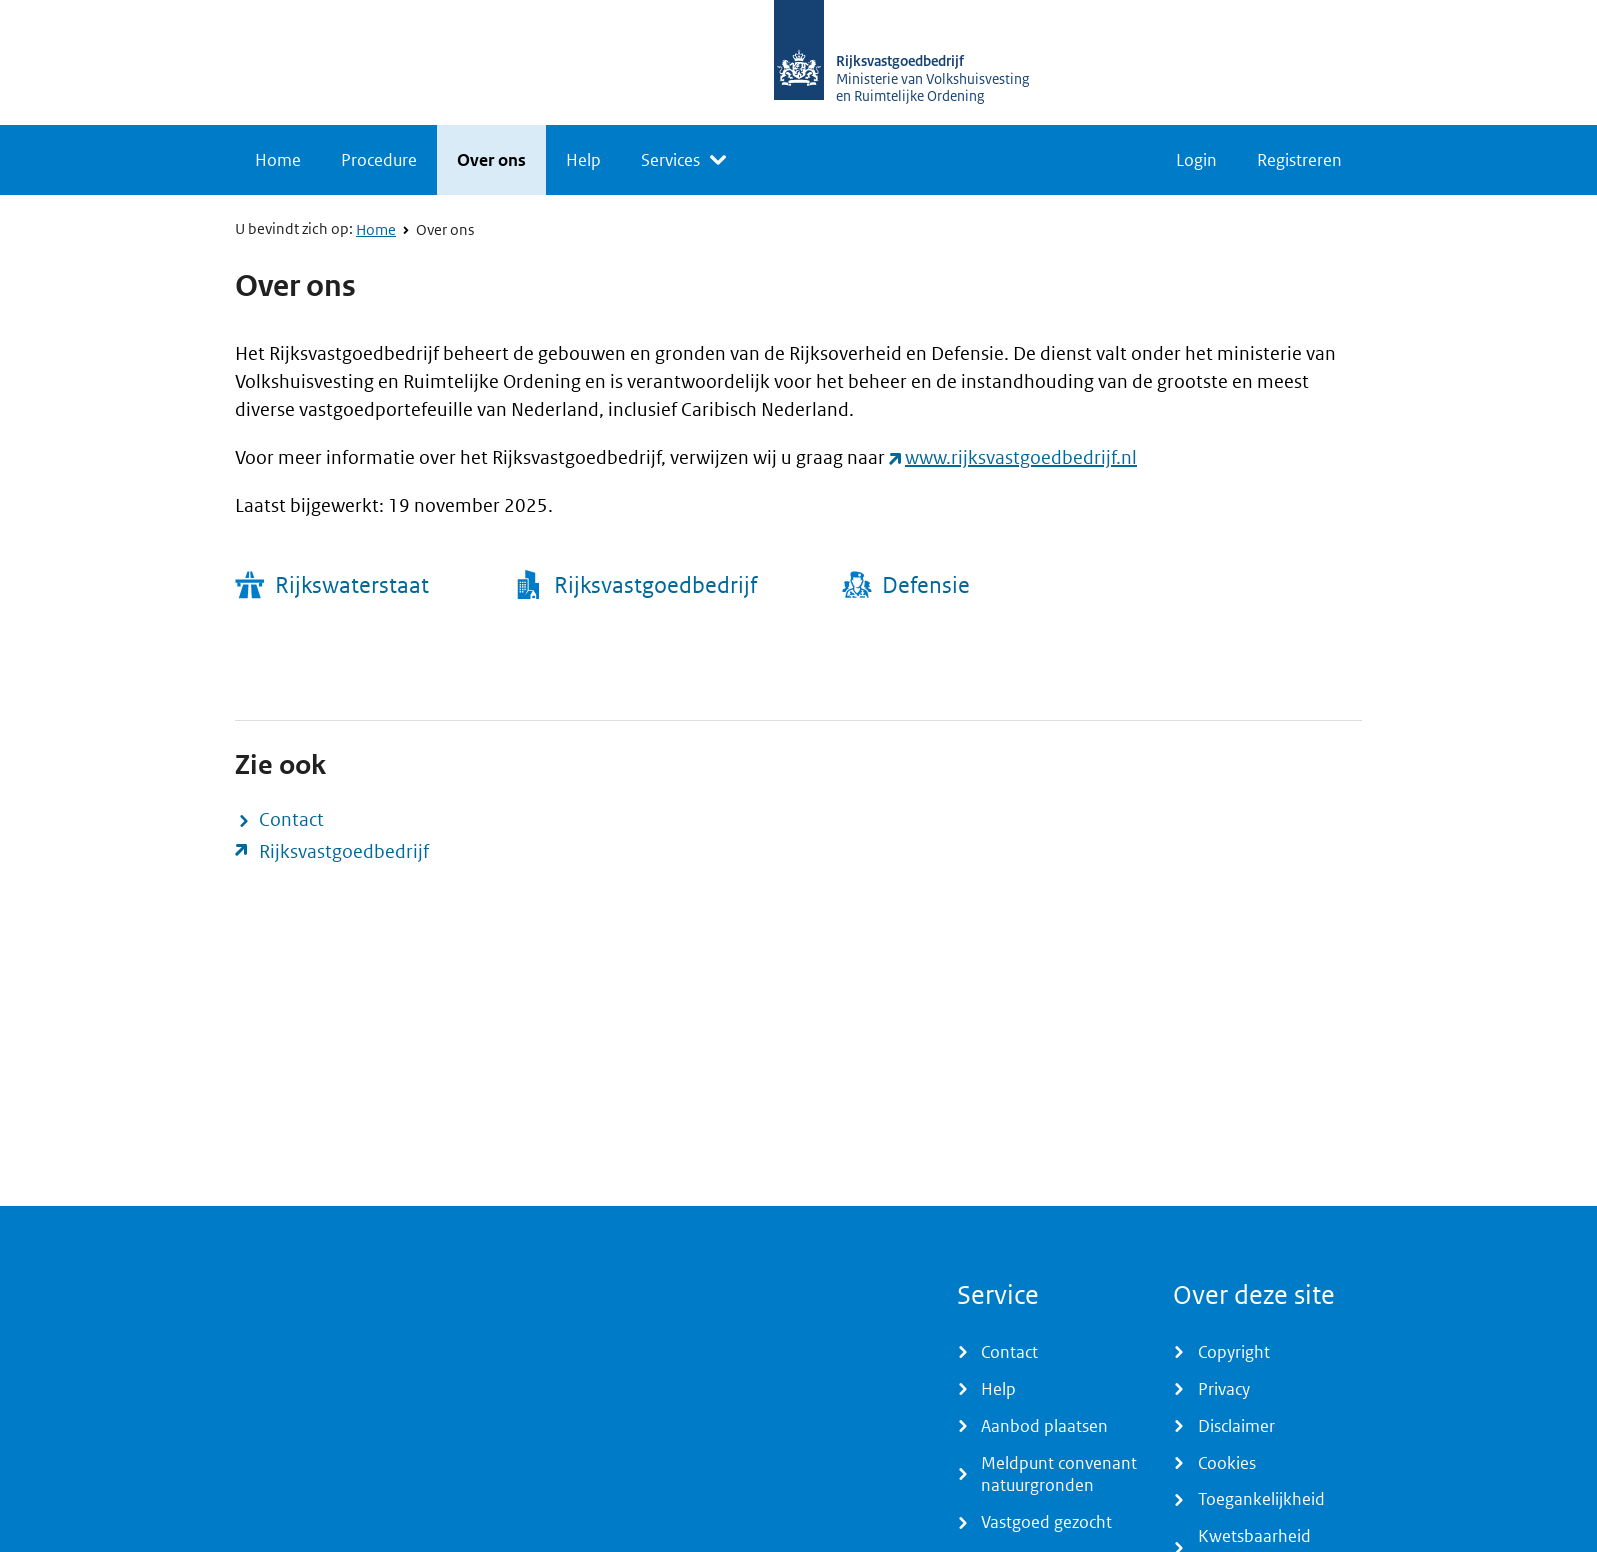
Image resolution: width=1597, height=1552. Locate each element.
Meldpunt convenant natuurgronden (1059, 1474)
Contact (291, 819)
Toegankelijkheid (1261, 1499)
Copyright (1234, 1352)
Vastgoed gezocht (1046, 1522)
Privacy (1224, 1389)
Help (583, 160)
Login (1196, 160)
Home (278, 160)
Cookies (1227, 1463)
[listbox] (683, 160)
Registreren (1299, 160)
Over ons (491, 160)
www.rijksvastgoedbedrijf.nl (1021, 457)
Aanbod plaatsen (1044, 1426)
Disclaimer (1236, 1426)
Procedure (379, 160)
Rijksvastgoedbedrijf (344, 851)
